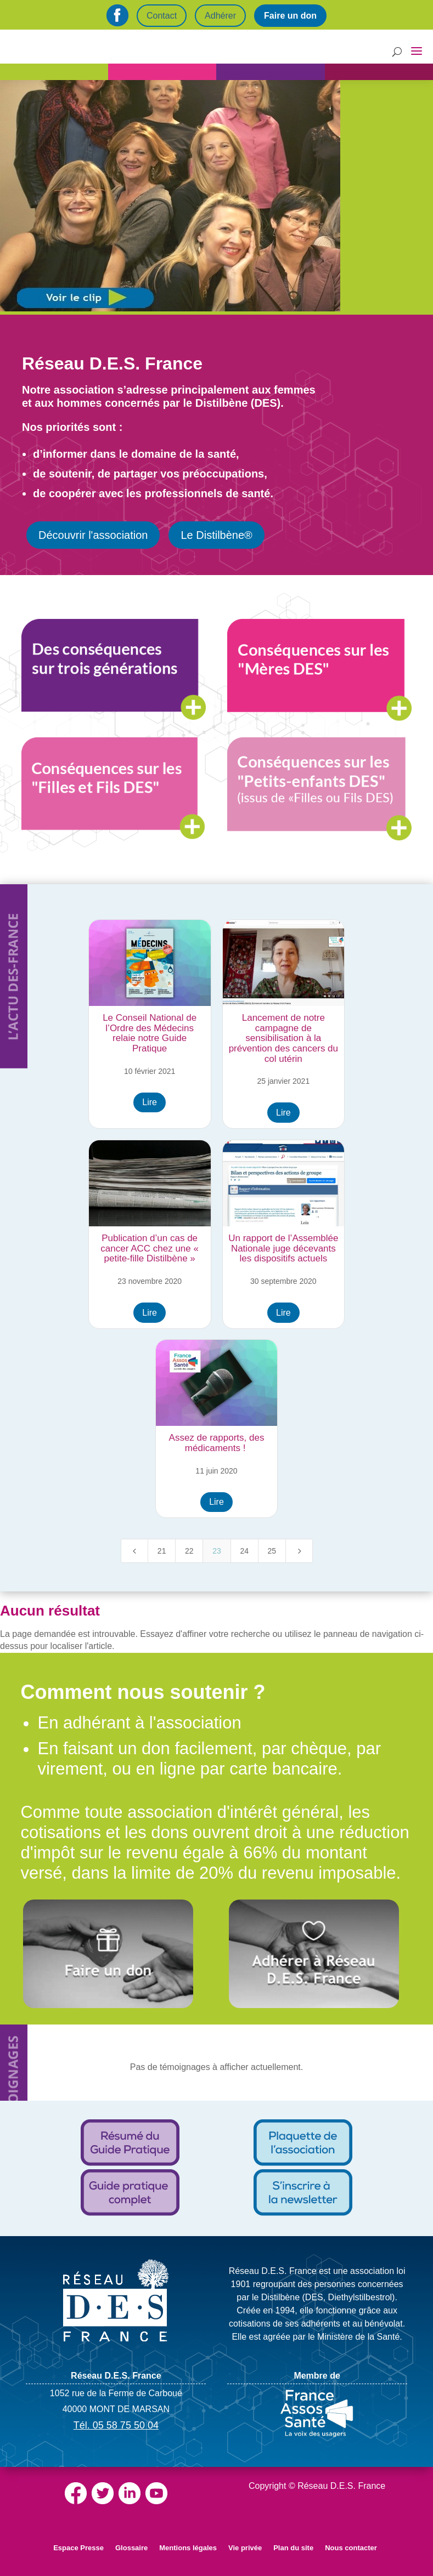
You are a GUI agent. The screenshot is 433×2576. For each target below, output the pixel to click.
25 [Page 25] (272, 1550)
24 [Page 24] (244, 1550)
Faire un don (290, 15)
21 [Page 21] (162, 1550)
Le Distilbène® (216, 535)
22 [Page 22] (189, 1550)
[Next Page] (299, 1551)
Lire (149, 1102)
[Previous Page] (134, 1551)
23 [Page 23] (216, 1550)
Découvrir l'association (93, 535)
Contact (162, 15)
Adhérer (220, 15)
